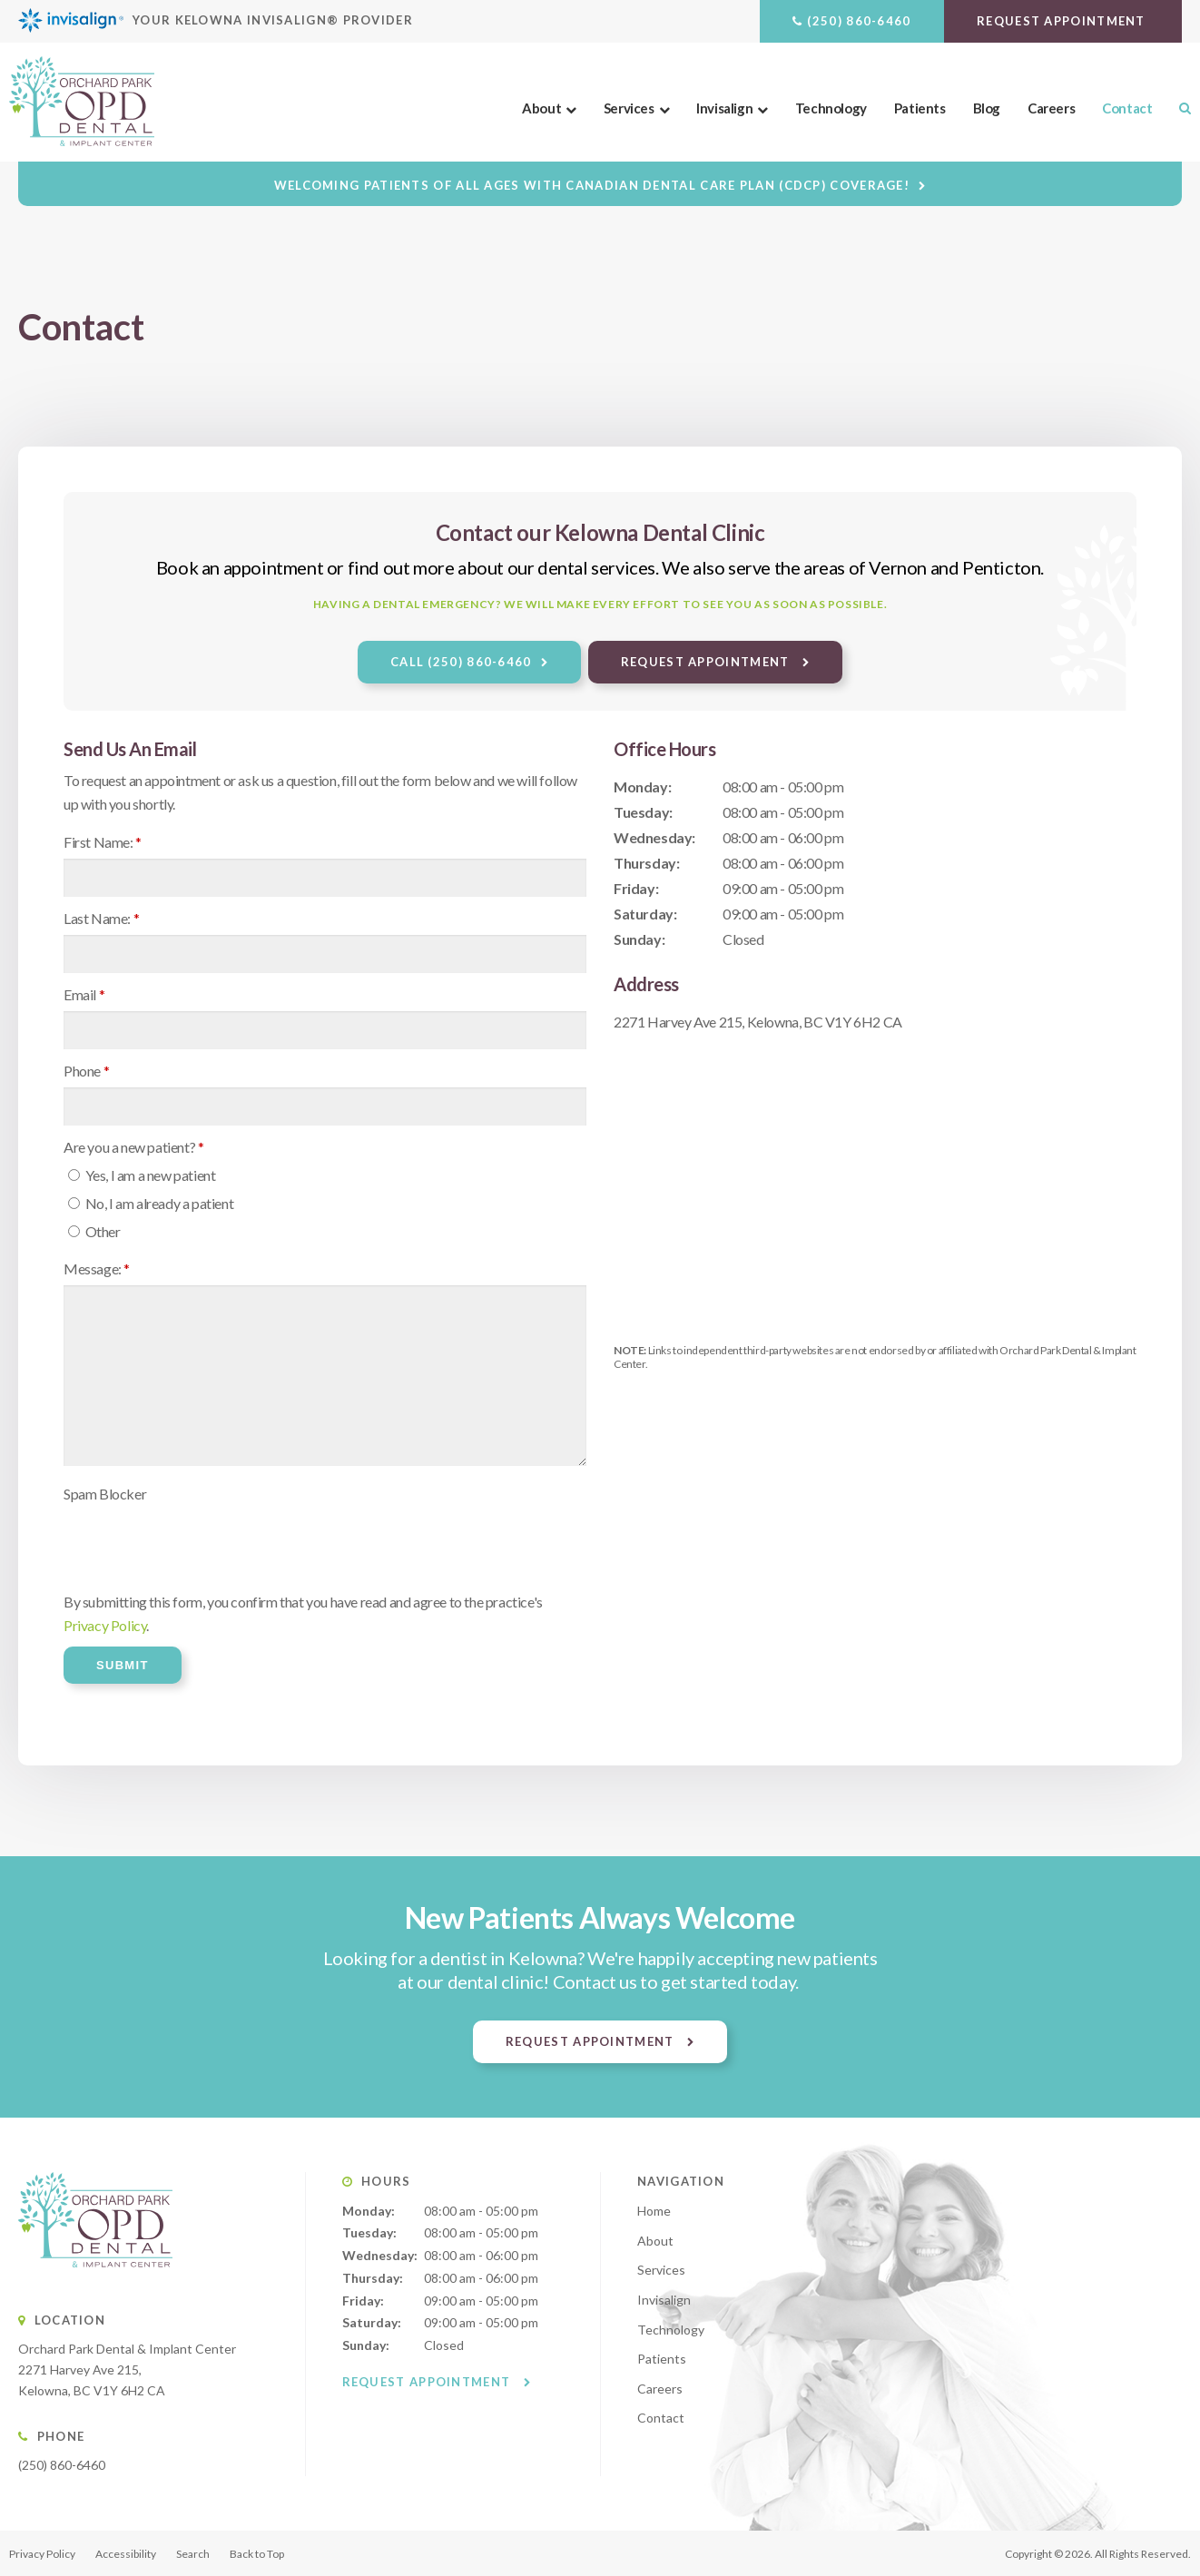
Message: (97, 1268)
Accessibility (125, 2554)
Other (94, 1231)
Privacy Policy (105, 1625)
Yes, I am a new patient (141, 1175)
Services (629, 108)
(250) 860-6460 (858, 21)
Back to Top (257, 2554)
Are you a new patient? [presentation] (133, 1146)
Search (1178, 108)
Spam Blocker (105, 1493)
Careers (1051, 108)
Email (84, 994)
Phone (86, 1070)
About (541, 108)
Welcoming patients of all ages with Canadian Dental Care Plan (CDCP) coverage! (592, 185)
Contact (1127, 108)
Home (654, 2210)
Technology (831, 108)
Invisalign (724, 108)
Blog (986, 108)
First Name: (103, 841)
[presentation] (201, 1545)
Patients (920, 108)
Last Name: (101, 918)
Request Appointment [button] (1063, 21)
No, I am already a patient (150, 1203)
